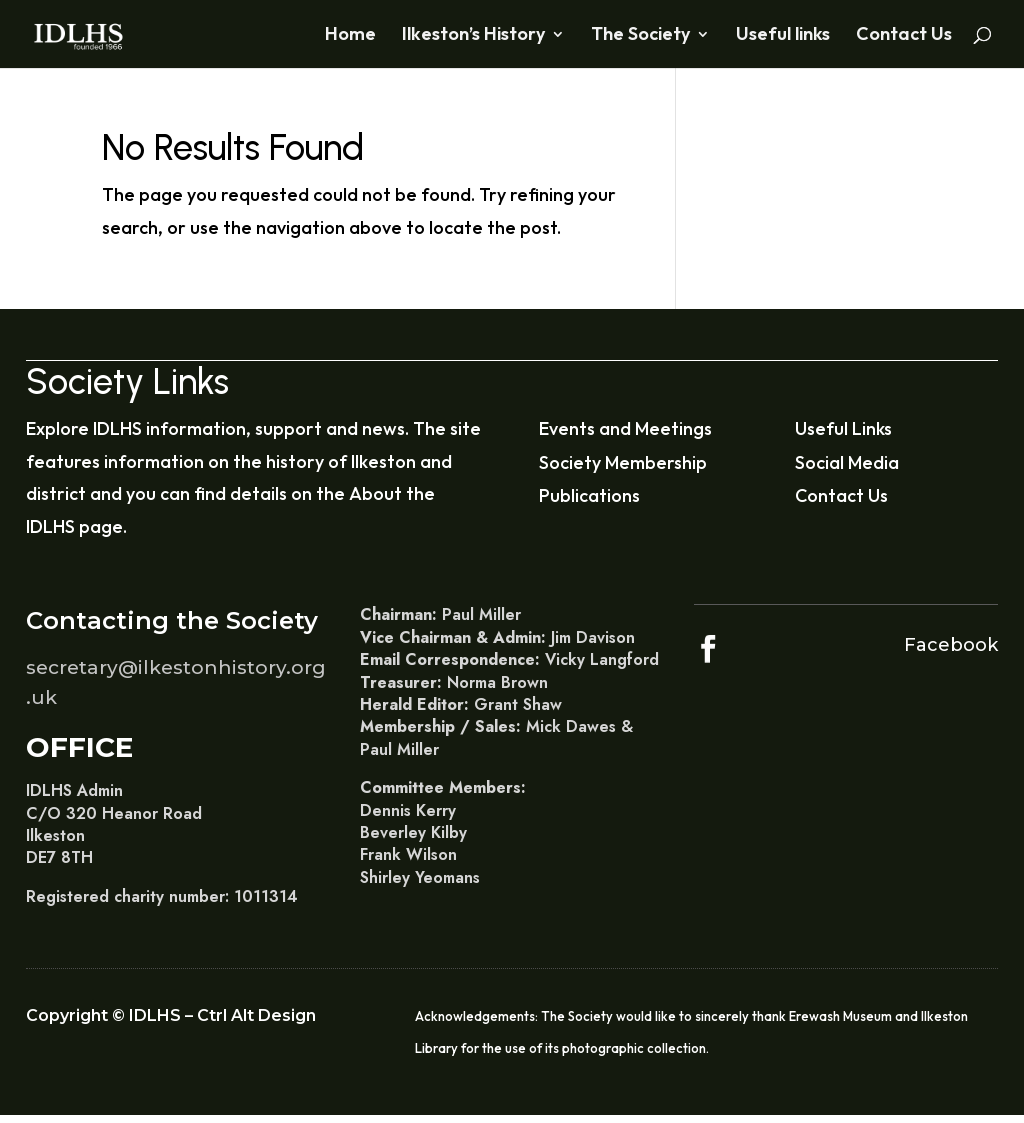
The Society (640, 36)
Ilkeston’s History (473, 36)
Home (350, 36)
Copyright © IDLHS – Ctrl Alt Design (171, 1015)
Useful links (783, 36)
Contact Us (904, 36)
